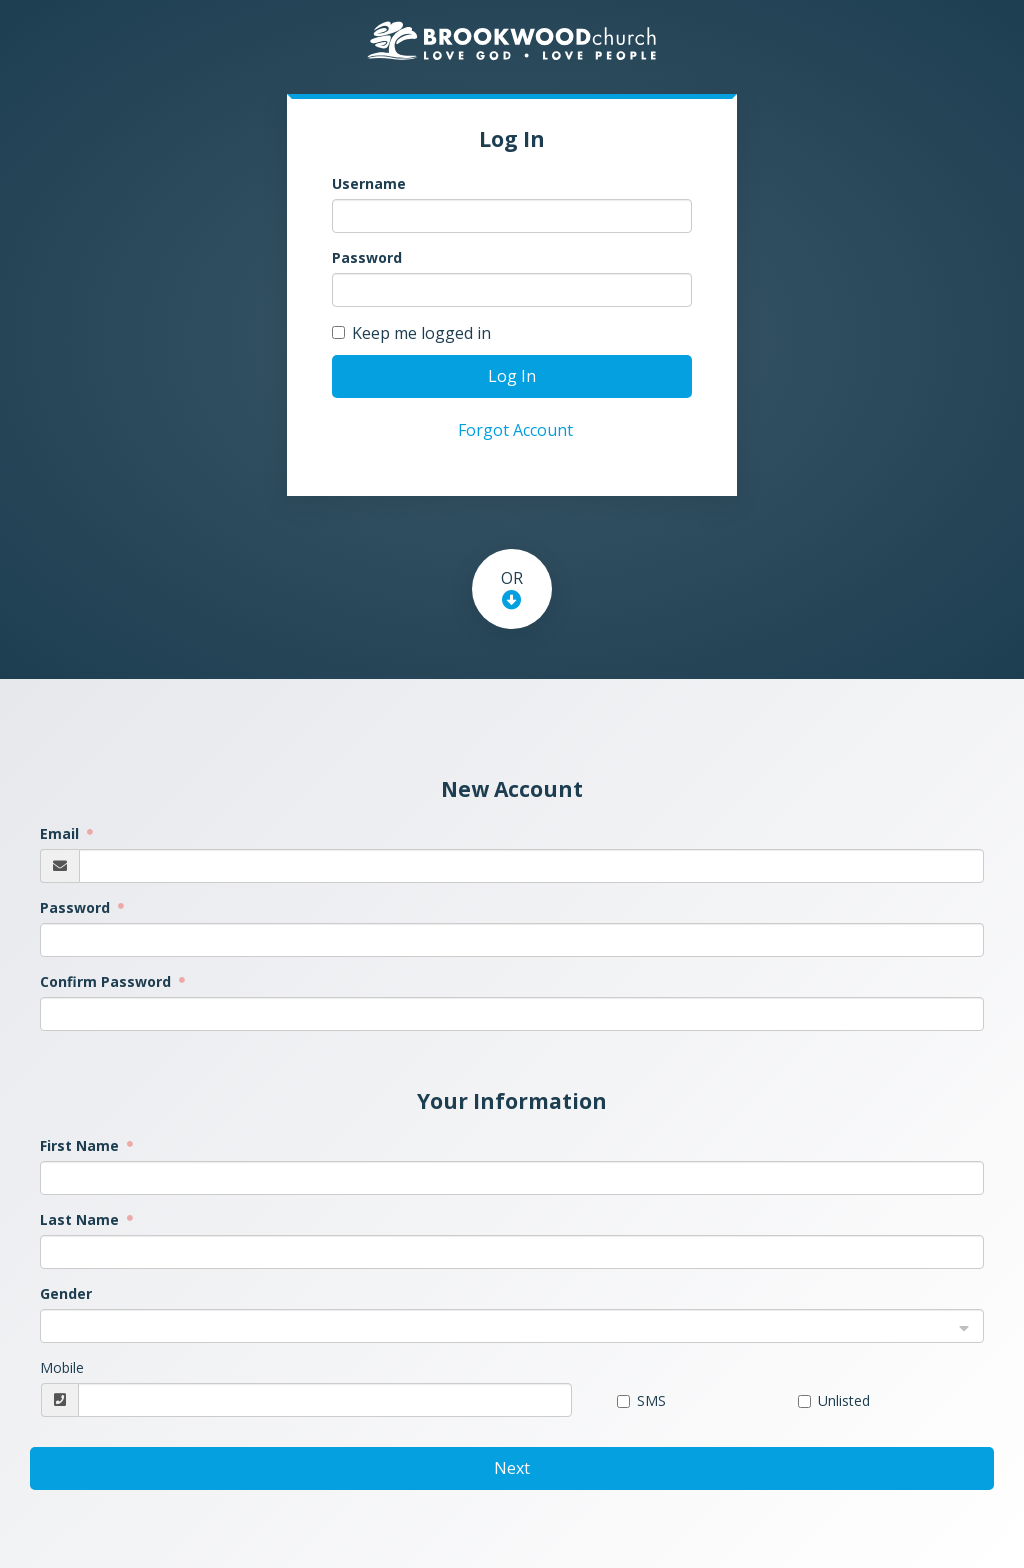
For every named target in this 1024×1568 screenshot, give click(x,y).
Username (369, 183)
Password (367, 257)
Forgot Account (515, 430)
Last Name (81, 1219)
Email (61, 833)
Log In (512, 376)
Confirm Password (107, 981)
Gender (66, 1293)
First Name (81, 1145)
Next (512, 1468)
